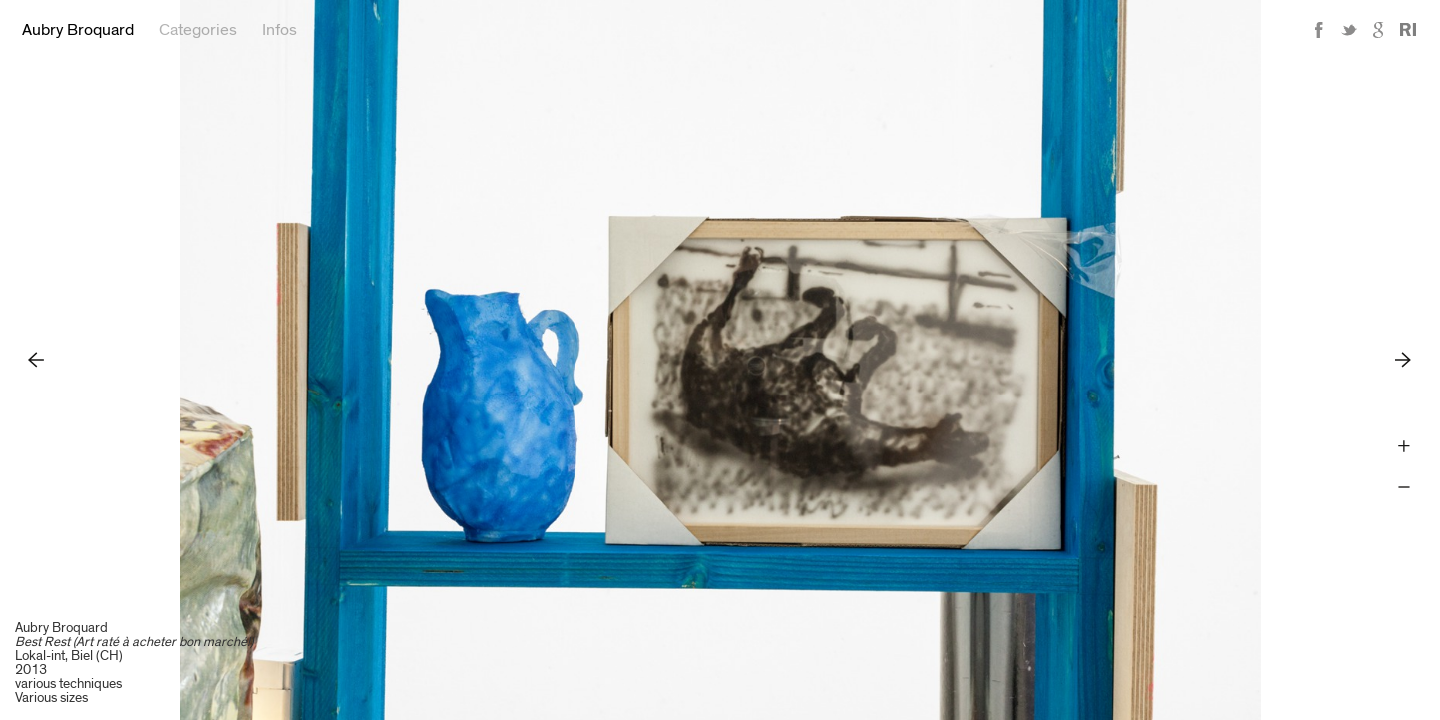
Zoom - (1403, 487)
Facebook (1319, 30)
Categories (198, 30)
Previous (36, 359)
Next (1403, 359)
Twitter (1349, 30)
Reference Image (1408, 30)
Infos (279, 30)
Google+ (1379, 30)
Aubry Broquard (78, 30)
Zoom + (1403, 446)
